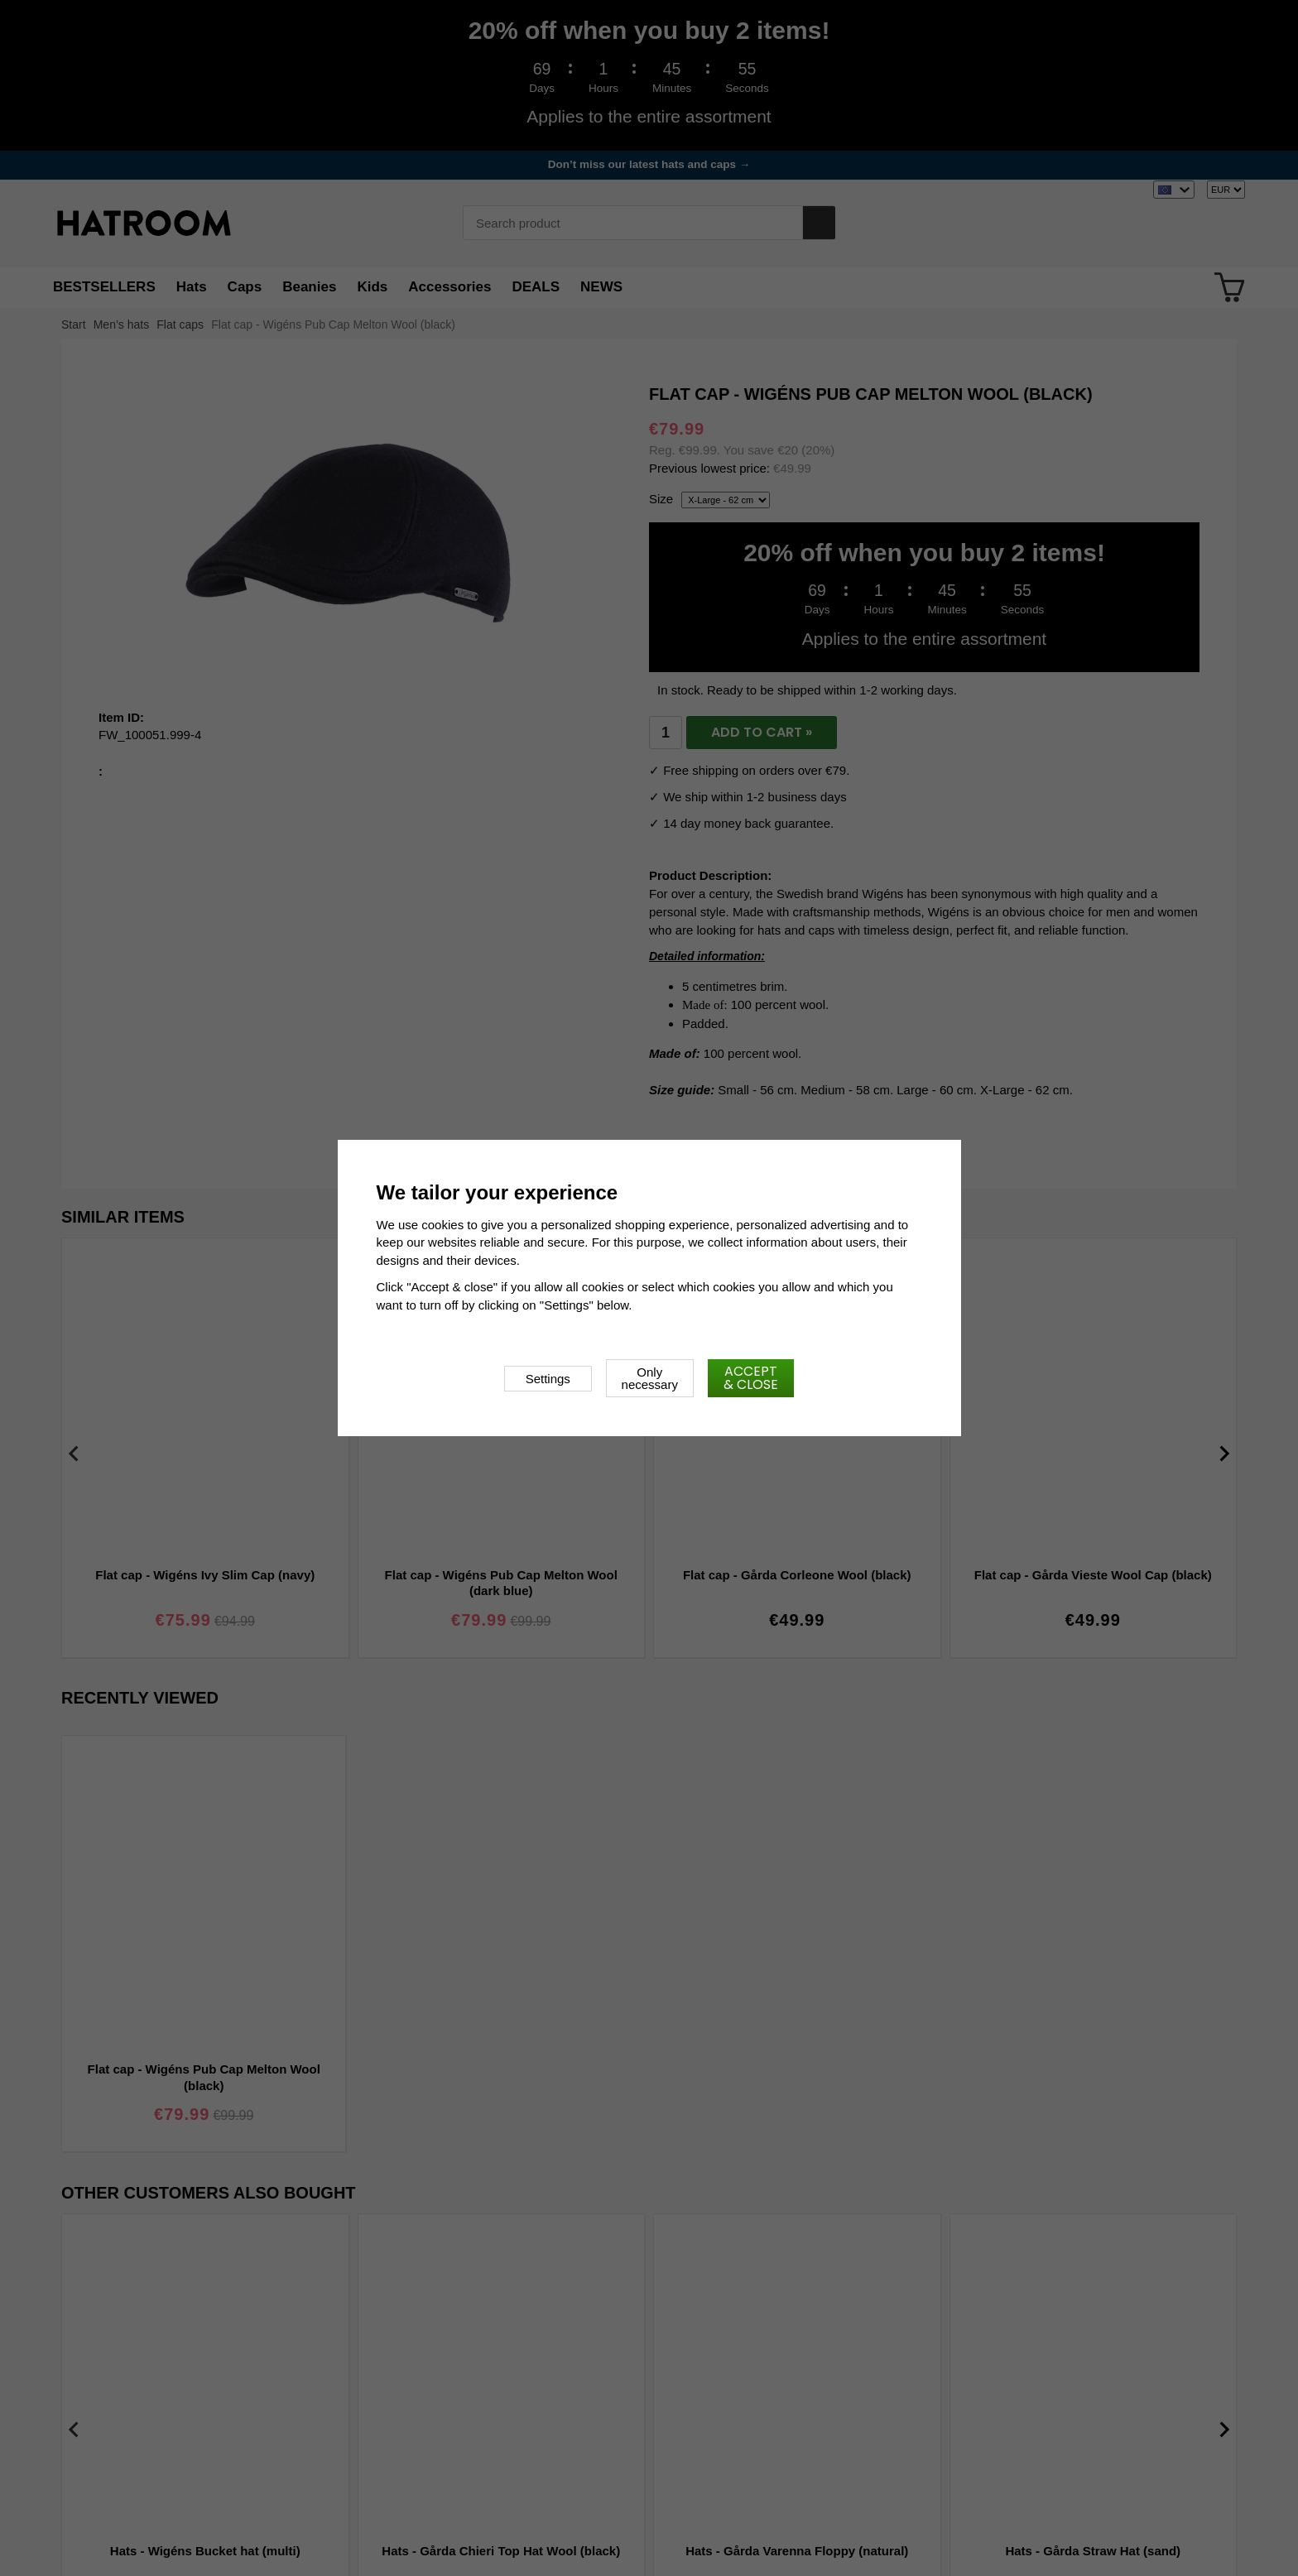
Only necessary (650, 1378)
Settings (548, 1379)
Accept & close (751, 1378)
